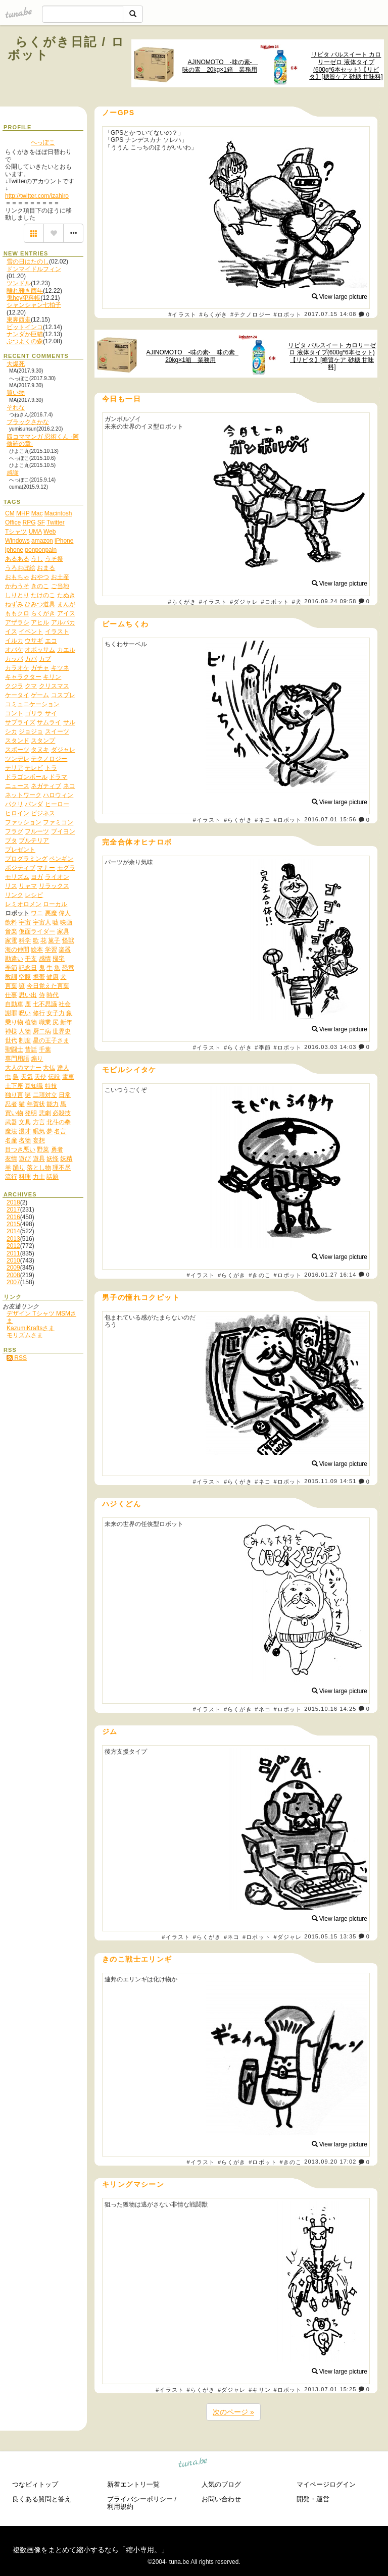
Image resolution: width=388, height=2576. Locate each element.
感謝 (13, 473)
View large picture (340, 296)
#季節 (262, 1047)
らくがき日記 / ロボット (66, 48)
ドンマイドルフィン (34, 269)
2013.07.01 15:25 (330, 2389)
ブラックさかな (28, 422)
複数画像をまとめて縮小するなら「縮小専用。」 (90, 2550)
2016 (13, 1217)
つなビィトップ (35, 2484)
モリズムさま (25, 1335)
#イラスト (182, 314)
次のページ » (233, 2412)
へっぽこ (43, 142)
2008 (13, 1275)
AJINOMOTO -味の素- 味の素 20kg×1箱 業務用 (220, 66)
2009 (13, 1267)
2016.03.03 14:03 (330, 1047)
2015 (13, 1224)
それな (16, 407)
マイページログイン (326, 2484)
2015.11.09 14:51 (330, 1482)
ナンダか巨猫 (25, 334)
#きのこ (260, 1275)
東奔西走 (19, 319)
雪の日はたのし (28, 261)
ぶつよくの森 (25, 341)
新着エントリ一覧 (133, 2484)
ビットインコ (25, 327)
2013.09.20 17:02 (330, 2162)
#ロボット (287, 314)
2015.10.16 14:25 (330, 1709)
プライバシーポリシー (140, 2499)
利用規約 (120, 2506)
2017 (13, 1209)
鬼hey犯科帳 (23, 297)
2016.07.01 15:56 (330, 820)
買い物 (16, 392)
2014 (13, 1231)
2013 (13, 1238)
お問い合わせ (221, 2499)
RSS (17, 1357)
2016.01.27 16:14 (330, 1275)
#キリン (260, 2390)
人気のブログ (221, 2484)
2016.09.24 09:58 (330, 601)
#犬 (297, 602)
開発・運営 (313, 2499)
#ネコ (262, 820)
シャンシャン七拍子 (34, 304)
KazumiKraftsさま (31, 1328)
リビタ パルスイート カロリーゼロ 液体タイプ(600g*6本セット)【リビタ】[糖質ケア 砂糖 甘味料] (345, 65)
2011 (13, 1253)
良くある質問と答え (41, 2499)
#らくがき (214, 314)
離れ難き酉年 (25, 290)
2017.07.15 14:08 (330, 314)
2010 (13, 1260)
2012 (13, 1245)
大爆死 (16, 363)
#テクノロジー (250, 314)
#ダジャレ (244, 602)
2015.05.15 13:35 (330, 1936)
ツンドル (19, 283)
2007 (13, 1282)
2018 (13, 1202)
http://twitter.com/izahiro (37, 195)
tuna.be (193, 2464)
